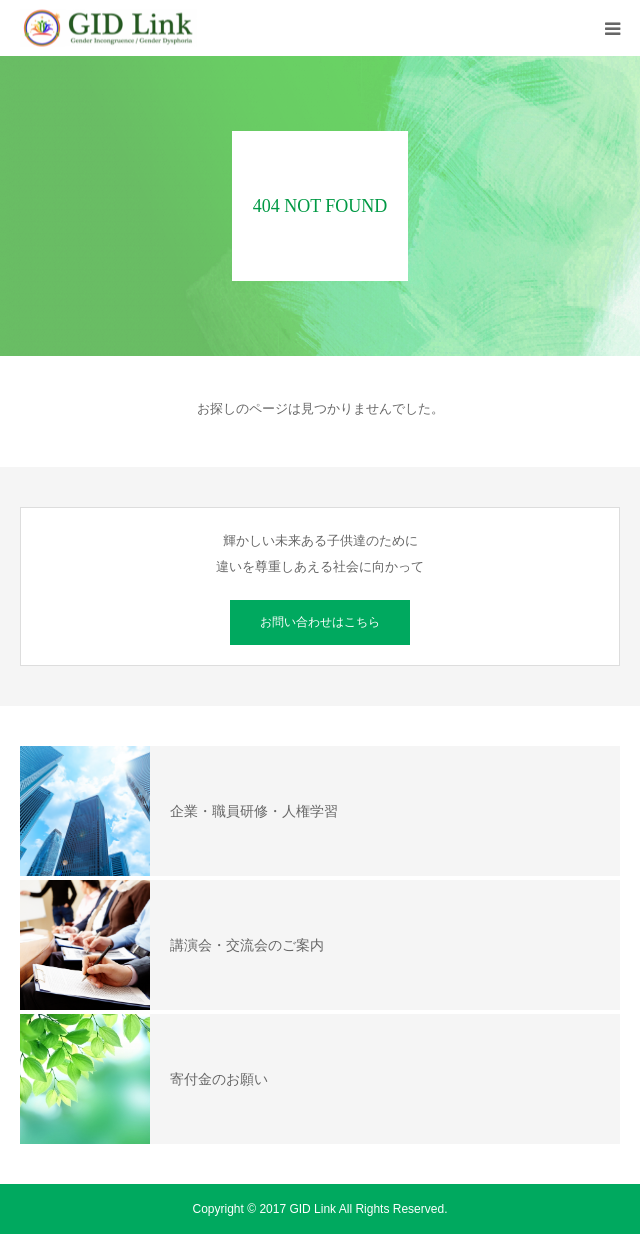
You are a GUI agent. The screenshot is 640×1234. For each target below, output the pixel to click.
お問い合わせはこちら (320, 622)
